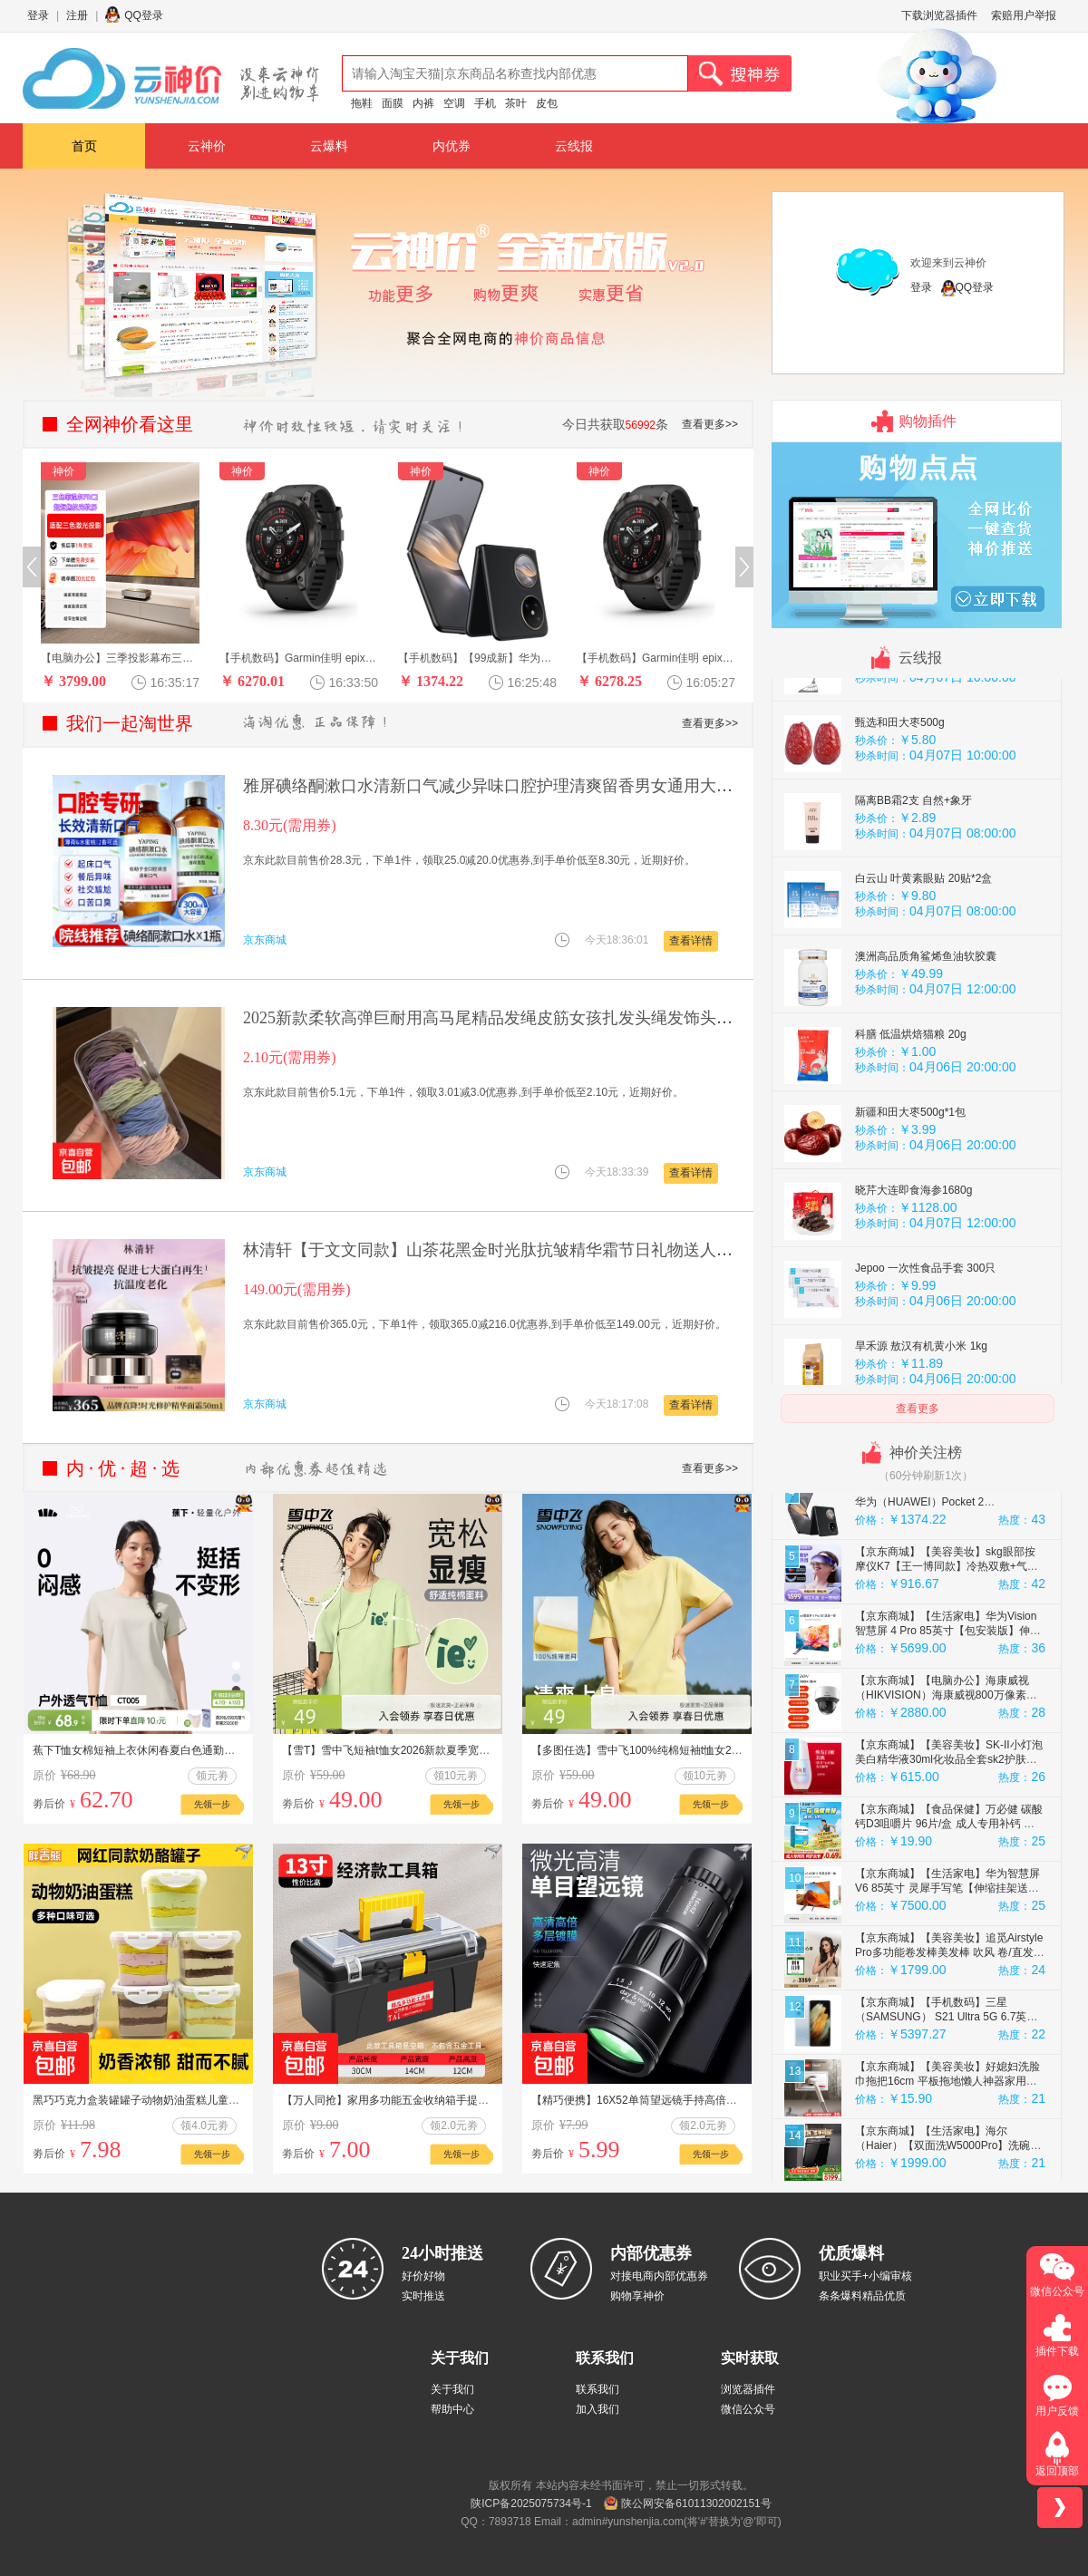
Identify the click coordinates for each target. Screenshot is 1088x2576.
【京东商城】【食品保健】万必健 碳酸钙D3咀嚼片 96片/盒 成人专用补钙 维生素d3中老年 (949, 1910)
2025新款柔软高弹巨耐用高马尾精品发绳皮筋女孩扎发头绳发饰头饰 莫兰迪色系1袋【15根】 (575, 1018)
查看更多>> (710, 424)
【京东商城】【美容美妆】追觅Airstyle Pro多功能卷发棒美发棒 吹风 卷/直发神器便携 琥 (949, 2038)
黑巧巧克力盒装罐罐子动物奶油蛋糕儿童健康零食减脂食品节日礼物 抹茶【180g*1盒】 (242, 2100)
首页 (84, 146)
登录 (38, 15)
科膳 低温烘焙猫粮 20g (911, 1120)
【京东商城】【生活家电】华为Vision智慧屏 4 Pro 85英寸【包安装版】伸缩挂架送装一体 (948, 1717)
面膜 (392, 103)
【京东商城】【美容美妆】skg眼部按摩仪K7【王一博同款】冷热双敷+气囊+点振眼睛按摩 (946, 1652)
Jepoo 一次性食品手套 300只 (925, 1354)
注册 (77, 15)
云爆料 (329, 146)
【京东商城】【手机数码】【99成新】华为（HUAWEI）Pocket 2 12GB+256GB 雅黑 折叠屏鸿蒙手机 (948, 1588)
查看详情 (691, 941)
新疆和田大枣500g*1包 (910, 1198)
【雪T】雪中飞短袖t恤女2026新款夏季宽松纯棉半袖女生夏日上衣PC (448, 1750)
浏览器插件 (748, 2389)
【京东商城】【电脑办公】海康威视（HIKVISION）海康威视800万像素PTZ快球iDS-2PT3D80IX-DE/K (942, 1781)
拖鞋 (362, 103)
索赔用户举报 (1023, 15)
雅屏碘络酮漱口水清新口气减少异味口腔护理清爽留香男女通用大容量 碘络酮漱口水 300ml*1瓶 (586, 786)
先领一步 (212, 1804)
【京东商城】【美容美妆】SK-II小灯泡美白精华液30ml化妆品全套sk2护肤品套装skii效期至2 (949, 1845)
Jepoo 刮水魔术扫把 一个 (916, 730)
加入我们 (597, 2409)
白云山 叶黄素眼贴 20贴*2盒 (923, 964)
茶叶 (516, 103)
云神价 (207, 146)
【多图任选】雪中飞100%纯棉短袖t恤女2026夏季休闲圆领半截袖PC (696, 1750)
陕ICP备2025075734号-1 (531, 2503)
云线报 (574, 146)
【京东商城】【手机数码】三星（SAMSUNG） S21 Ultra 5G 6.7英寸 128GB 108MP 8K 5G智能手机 (946, 2103)
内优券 (451, 146)
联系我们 (597, 2389)
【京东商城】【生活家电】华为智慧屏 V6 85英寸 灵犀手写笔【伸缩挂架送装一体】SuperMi (947, 1974)
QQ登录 (143, 15)
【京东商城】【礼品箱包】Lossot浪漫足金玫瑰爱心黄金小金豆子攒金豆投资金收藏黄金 (947, 1524)
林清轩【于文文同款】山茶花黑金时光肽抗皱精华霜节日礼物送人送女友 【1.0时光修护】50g (577, 1250)
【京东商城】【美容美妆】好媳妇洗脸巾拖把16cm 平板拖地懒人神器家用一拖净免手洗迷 (947, 2167)
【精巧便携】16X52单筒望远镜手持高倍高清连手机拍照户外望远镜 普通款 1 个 (723, 2100)
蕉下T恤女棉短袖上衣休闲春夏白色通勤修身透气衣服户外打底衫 (188, 1750)
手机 (485, 103)
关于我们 (452, 2389)
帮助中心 (452, 2409)
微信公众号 (748, 2409)
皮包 (547, 103)
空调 (454, 103)
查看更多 (917, 1408)
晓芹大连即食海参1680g (913, 1276)
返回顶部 (1057, 2471)
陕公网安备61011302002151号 (696, 2503)
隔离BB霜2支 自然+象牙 (913, 886)
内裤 (423, 103)
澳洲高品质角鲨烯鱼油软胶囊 (925, 1042)
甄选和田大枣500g (900, 808)
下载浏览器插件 (939, 15)
